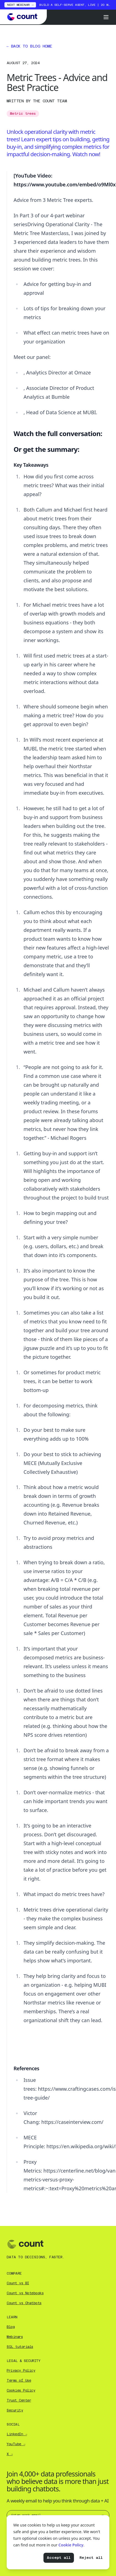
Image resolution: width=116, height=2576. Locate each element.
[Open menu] (106, 17)
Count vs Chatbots (24, 2303)
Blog (11, 2327)
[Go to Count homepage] (23, 17)
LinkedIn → (17, 2434)
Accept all (59, 2558)
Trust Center (19, 2400)
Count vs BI (18, 2283)
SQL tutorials (20, 2347)
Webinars (15, 2337)
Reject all (91, 2558)
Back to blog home (29, 46)
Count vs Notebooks (25, 2293)
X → (10, 2454)
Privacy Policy (21, 2370)
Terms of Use (19, 2380)
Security (15, 2410)
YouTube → (16, 2444)
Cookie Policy (70, 2545)
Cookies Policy (21, 2390)
